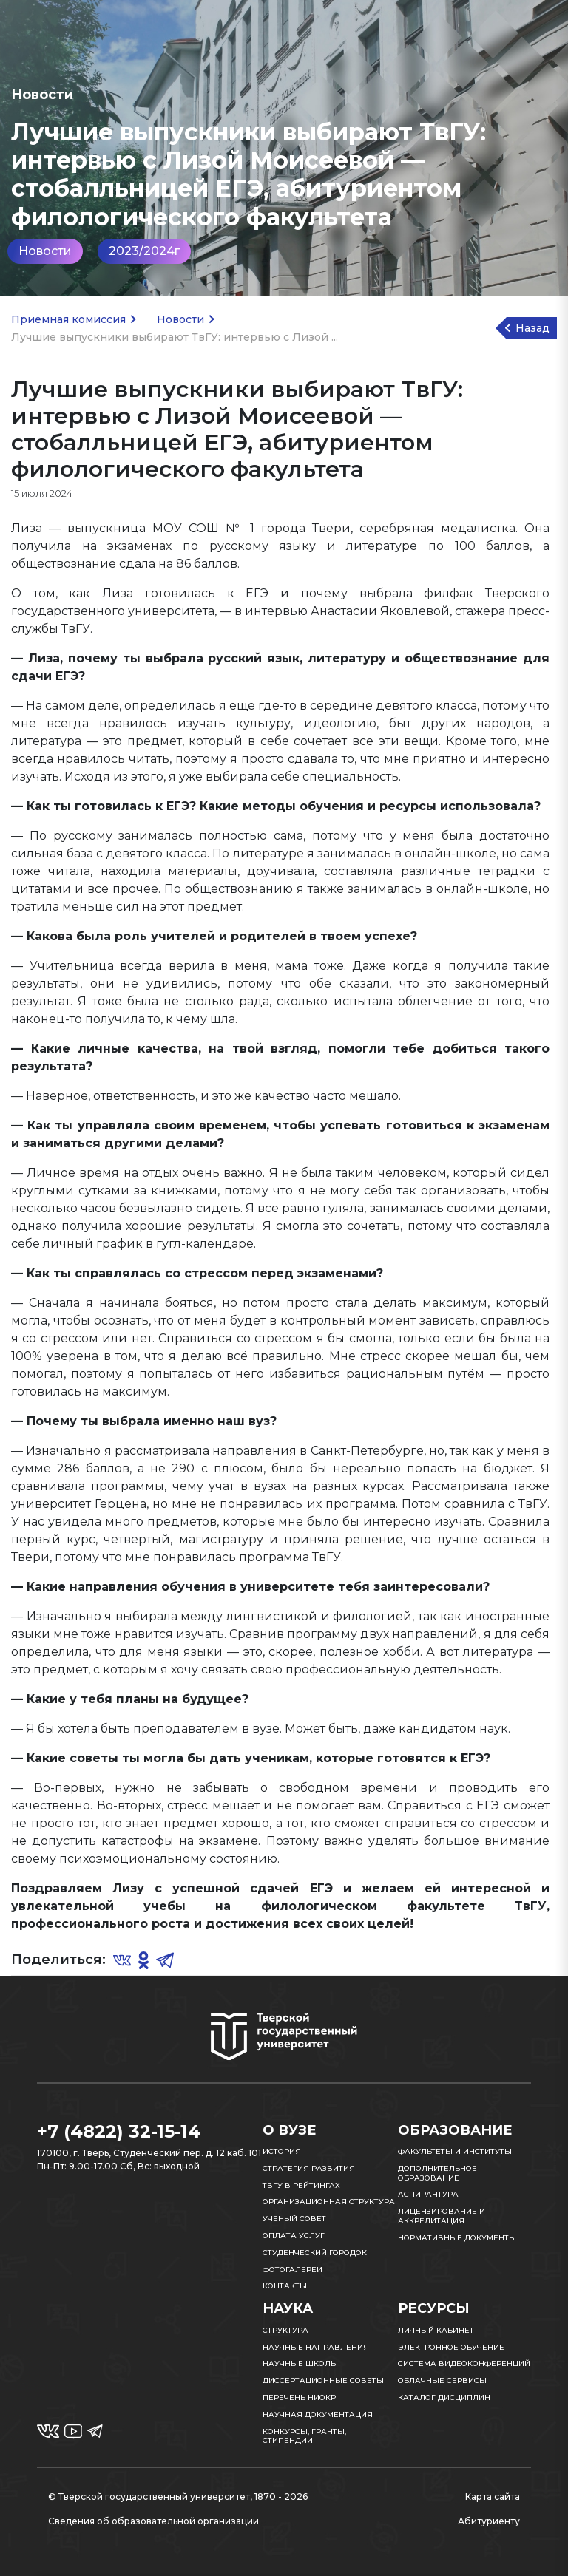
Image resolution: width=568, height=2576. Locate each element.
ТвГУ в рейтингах (301, 2185)
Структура (285, 2330)
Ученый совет (294, 2218)
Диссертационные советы (323, 2380)
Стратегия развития (309, 2168)
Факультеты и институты (455, 2151)
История (282, 2151)
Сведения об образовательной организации (153, 2520)
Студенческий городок (315, 2252)
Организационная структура (329, 2201)
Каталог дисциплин (444, 2397)
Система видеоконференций (464, 2363)
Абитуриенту (489, 2520)
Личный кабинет (436, 2330)
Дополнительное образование (437, 2173)
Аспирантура (428, 2194)
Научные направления (316, 2347)
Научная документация (318, 2414)
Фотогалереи (292, 2269)
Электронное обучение (451, 2347)
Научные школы (300, 2363)
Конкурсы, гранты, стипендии (304, 2436)
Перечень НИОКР (299, 2397)
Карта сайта (492, 2496)
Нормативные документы (457, 2238)
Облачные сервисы (442, 2380)
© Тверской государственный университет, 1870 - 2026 (178, 2496)
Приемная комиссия (68, 319)
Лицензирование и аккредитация (441, 2216)
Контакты (285, 2286)
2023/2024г (144, 251)
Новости (45, 251)
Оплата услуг (294, 2235)
